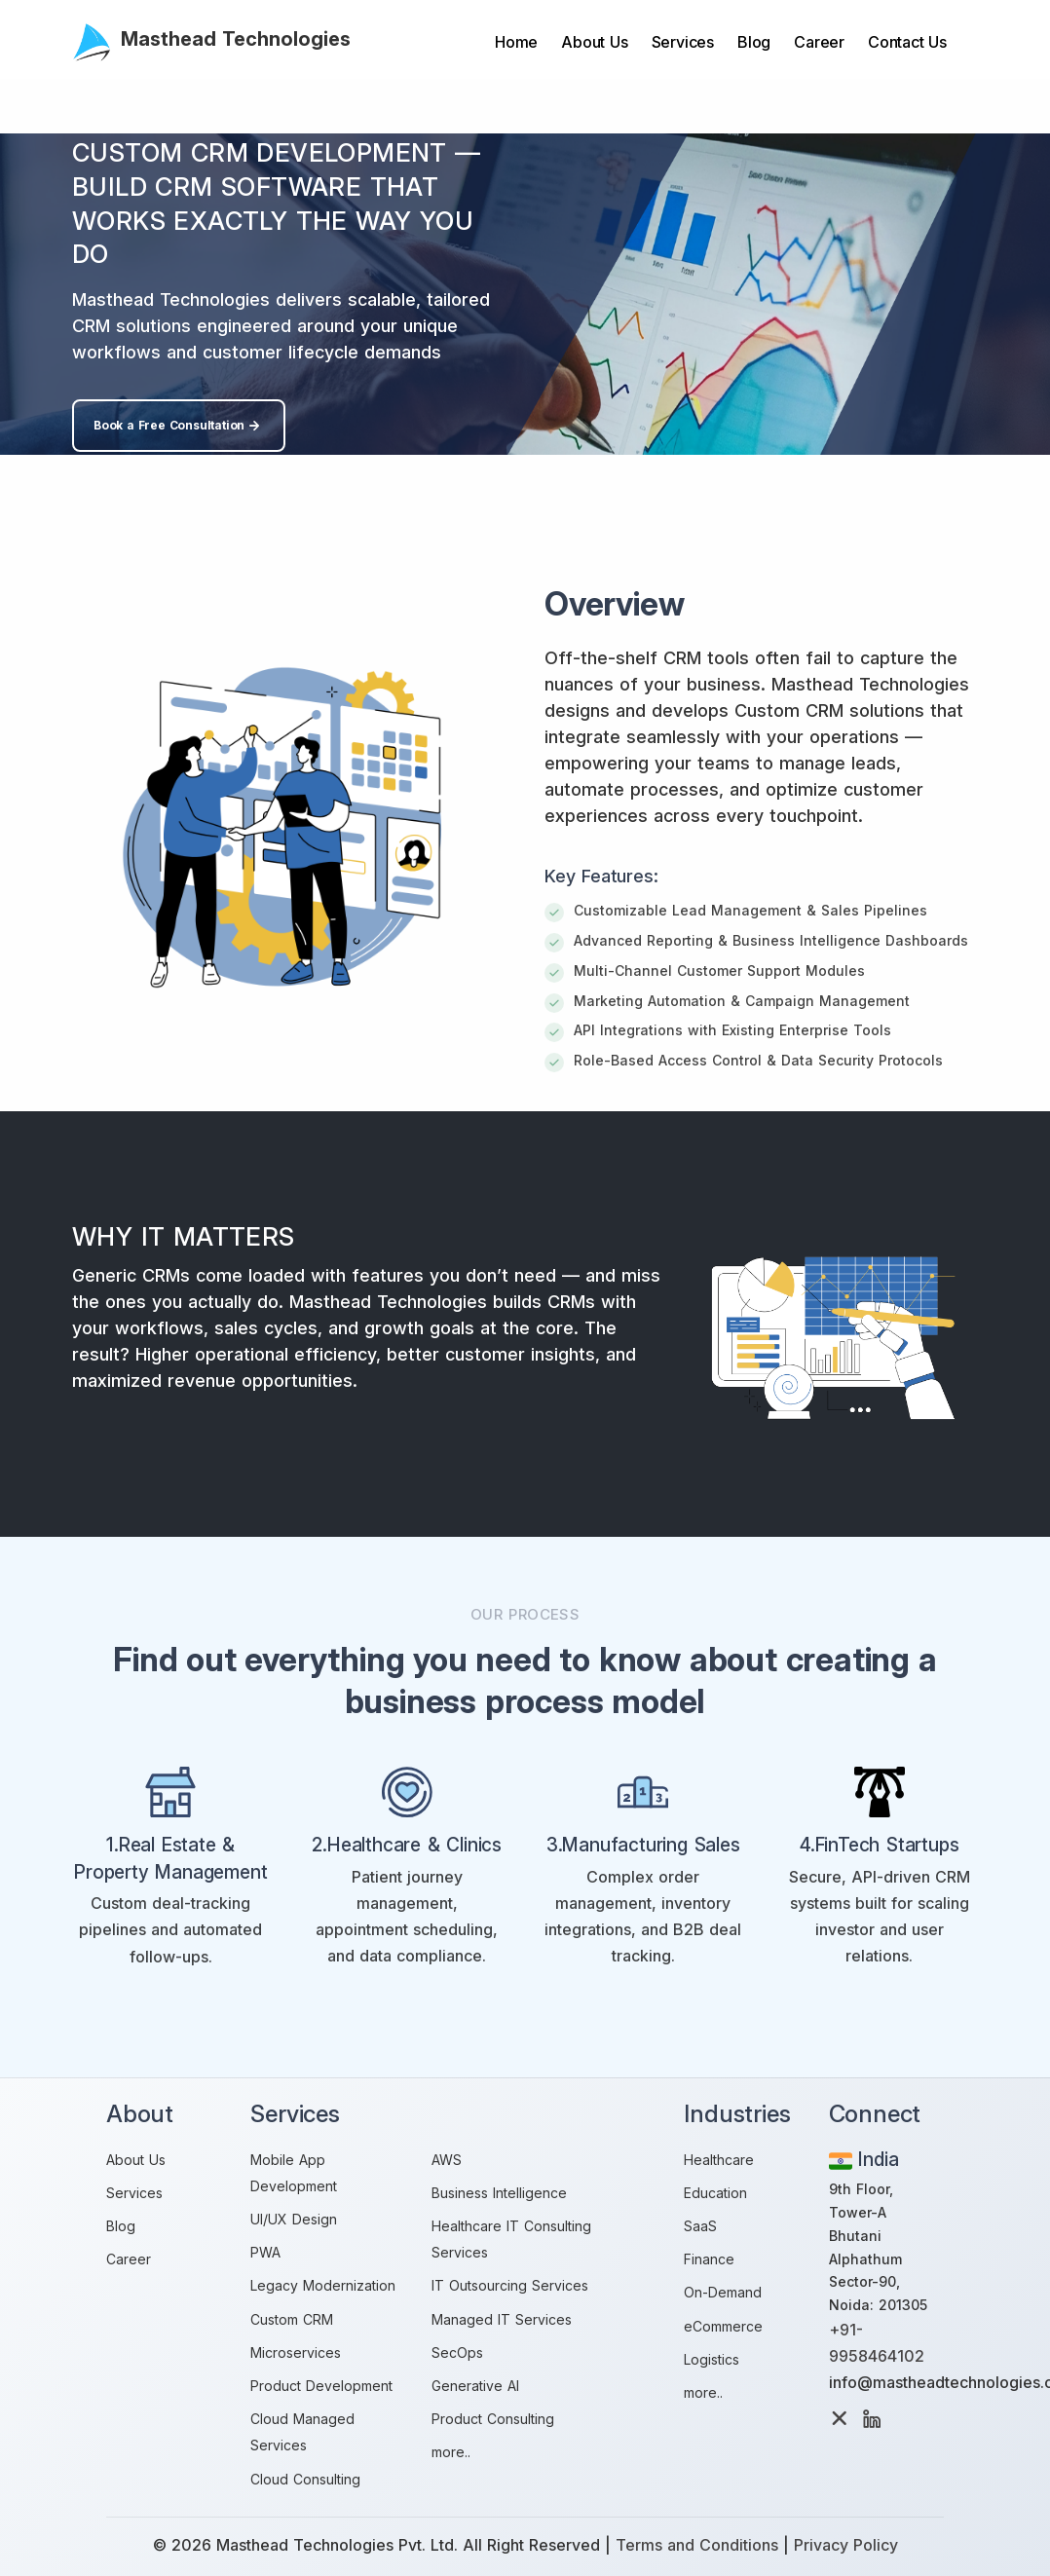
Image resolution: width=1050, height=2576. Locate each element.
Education (715, 2192)
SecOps (457, 2352)
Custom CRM (291, 2319)
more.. (450, 2452)
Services (683, 42)
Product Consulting (492, 2418)
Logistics (711, 2359)
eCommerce (723, 2326)
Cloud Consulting (305, 2479)
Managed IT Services (501, 2319)
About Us (594, 42)
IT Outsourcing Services (509, 2285)
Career (819, 42)
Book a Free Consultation (179, 425)
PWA (265, 2252)
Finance (709, 2259)
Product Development (321, 2385)
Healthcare (719, 2159)
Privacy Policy (846, 2545)
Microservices (295, 2352)
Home (516, 42)
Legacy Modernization (322, 2285)
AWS (446, 2159)
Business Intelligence (499, 2192)
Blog (753, 42)
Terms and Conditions (697, 2545)
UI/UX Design (293, 2219)
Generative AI (475, 2385)
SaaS (700, 2226)
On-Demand (723, 2292)
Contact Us (907, 42)
